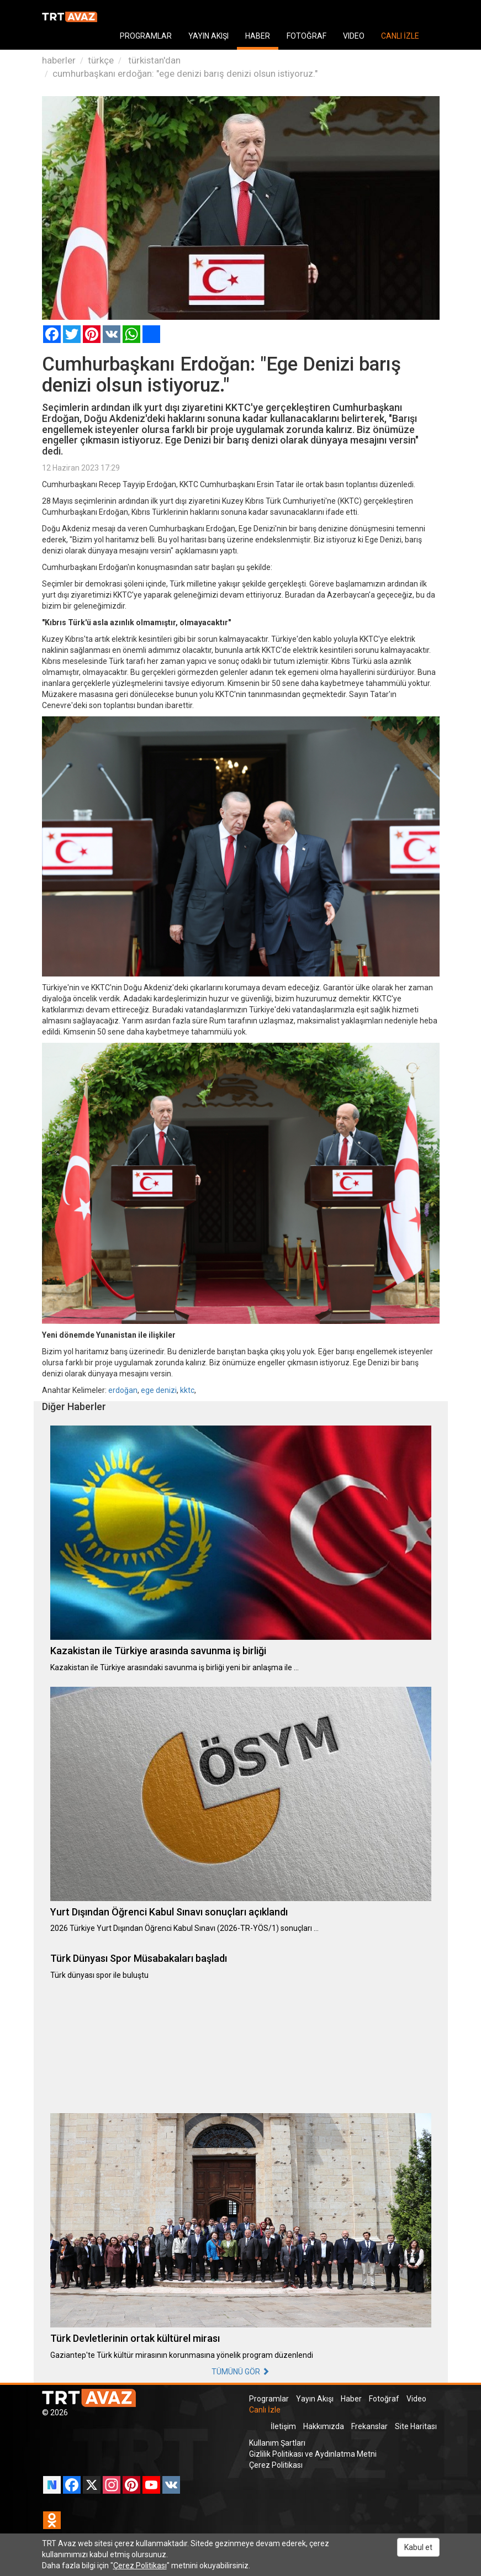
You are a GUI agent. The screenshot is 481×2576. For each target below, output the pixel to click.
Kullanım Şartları (277, 2442)
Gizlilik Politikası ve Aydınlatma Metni (313, 2454)
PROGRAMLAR (146, 35)
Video (416, 2398)
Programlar (269, 2398)
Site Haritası (416, 2426)
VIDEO (353, 35)
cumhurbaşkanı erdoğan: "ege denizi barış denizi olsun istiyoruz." (185, 73)
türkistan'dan (153, 60)
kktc (187, 1390)
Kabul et (418, 2547)
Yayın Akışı (315, 2398)
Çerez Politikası (276, 2465)
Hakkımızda (323, 2426)
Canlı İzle (265, 2409)
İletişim (283, 2426)
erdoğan (123, 1390)
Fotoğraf (384, 2398)
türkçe (101, 60)
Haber (351, 2398)
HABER (257, 35)
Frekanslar (369, 2426)
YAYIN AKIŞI (208, 35)
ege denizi (159, 1390)
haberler (59, 60)
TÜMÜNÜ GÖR (240, 2371)
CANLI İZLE (400, 35)
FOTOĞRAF (306, 35)
